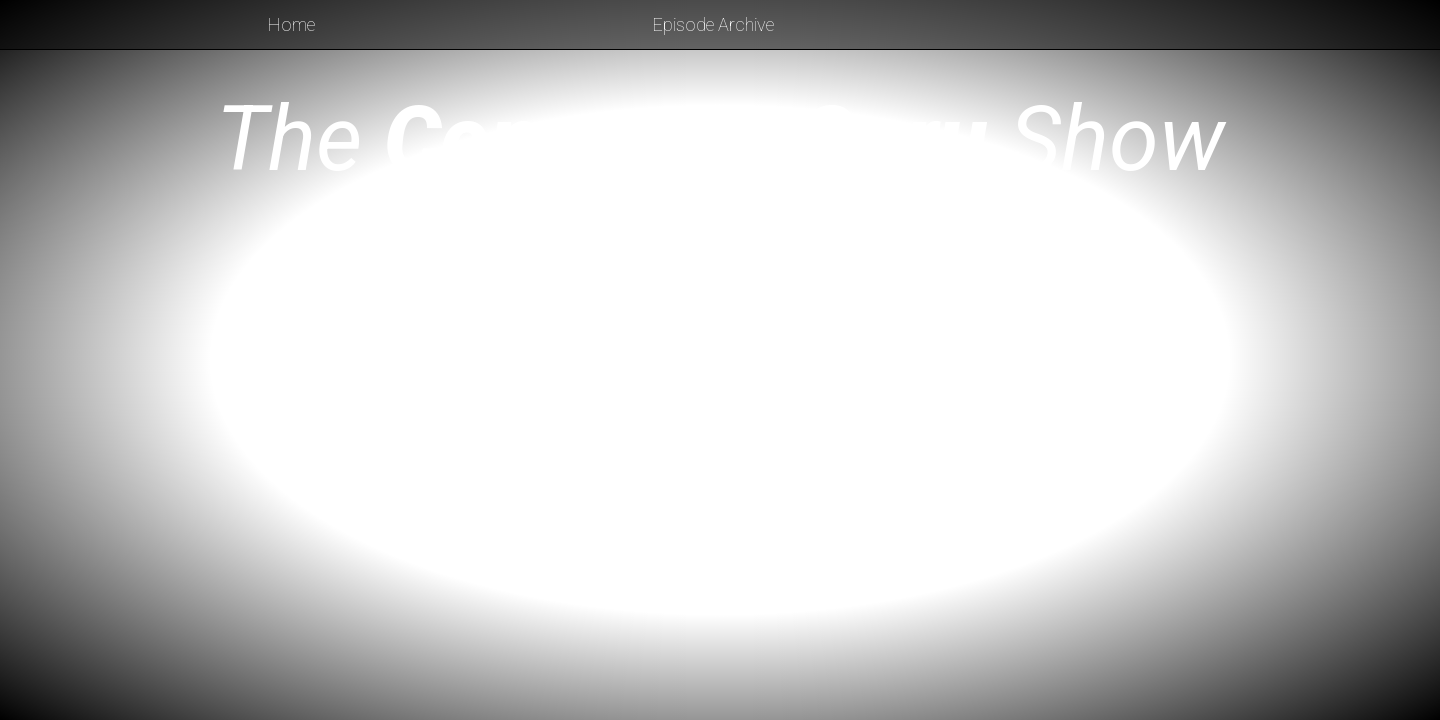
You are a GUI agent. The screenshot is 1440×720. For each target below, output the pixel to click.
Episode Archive (713, 24)
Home (291, 24)
